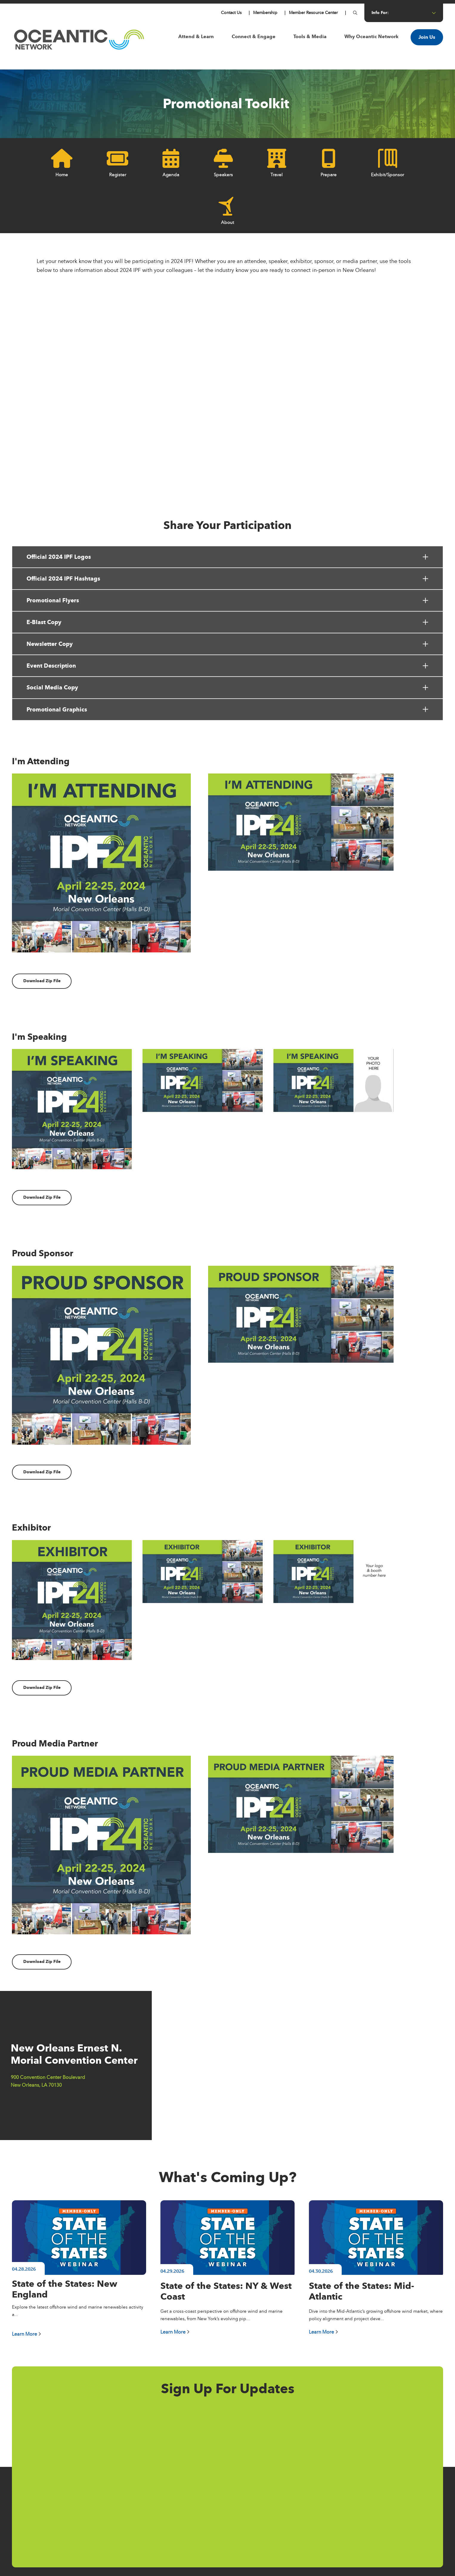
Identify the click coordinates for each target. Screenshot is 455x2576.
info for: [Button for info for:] (404, 12)
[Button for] (355, 13)
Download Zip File (42, 980)
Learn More (26, 2334)
